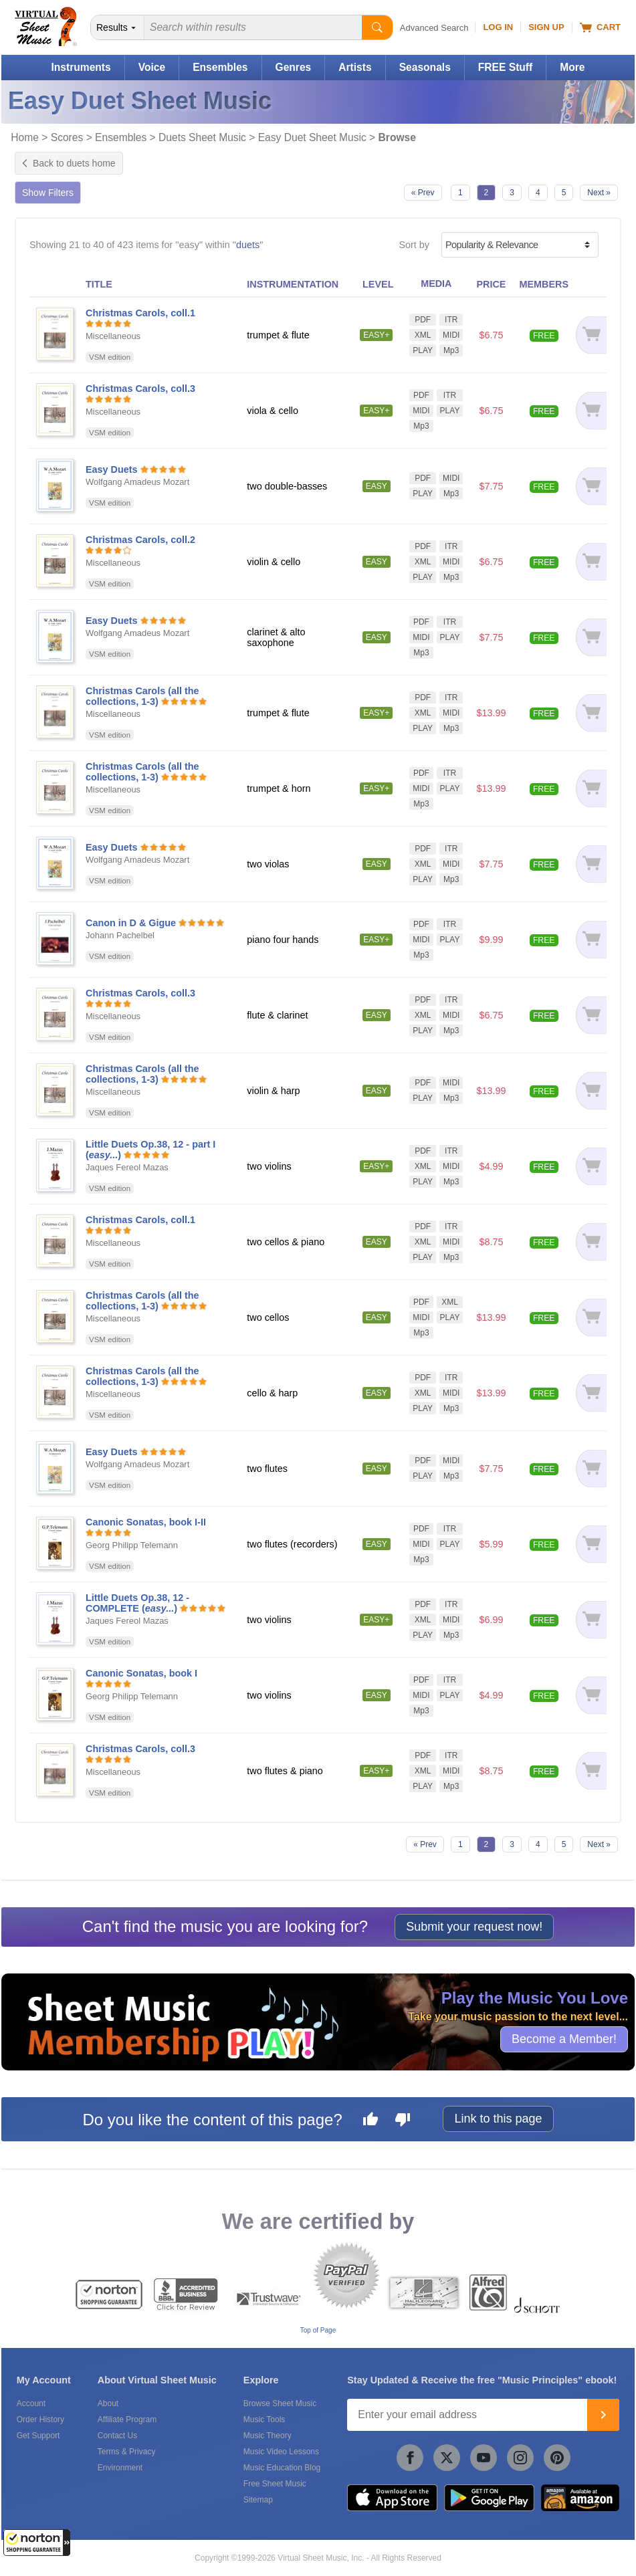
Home (25, 137)
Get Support (38, 2435)
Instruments (80, 67)
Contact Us (117, 2435)
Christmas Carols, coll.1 (140, 313)
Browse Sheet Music (279, 2403)
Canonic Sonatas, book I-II (146, 1522)
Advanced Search (434, 28)
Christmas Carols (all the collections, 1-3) (142, 696)
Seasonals (425, 67)
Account (31, 2403)
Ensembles (220, 67)
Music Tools (264, 2419)
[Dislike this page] (402, 2121)
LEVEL (377, 284)
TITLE (99, 284)
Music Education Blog (281, 2467)
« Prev (423, 192)
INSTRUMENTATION (292, 284)
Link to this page (498, 2118)
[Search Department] (117, 27)
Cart (600, 27)
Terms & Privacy (127, 2451)
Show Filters (48, 192)
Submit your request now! (474, 1926)
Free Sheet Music (274, 2483)
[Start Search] (377, 27)
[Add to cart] (591, 335)
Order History (40, 2419)
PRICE (491, 284)
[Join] (603, 2415)
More (572, 67)
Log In (498, 27)
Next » (599, 192)
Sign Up (546, 27)
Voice (151, 67)
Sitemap (258, 2499)
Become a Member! (564, 2039)
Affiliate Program (127, 2419)
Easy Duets (112, 469)
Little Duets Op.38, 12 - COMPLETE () (137, 1603)
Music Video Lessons (281, 2451)
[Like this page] (370, 2121)
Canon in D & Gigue (131, 923)
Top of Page (318, 2330)
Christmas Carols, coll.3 (140, 388)
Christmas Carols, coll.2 (140, 539)
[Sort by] (520, 244)
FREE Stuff (505, 67)
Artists (354, 67)
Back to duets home (69, 163)
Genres (294, 67)
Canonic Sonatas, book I (141, 1673)
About (108, 2403)
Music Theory (267, 2435)
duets (247, 244)
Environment (120, 2467)
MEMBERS (543, 284)
